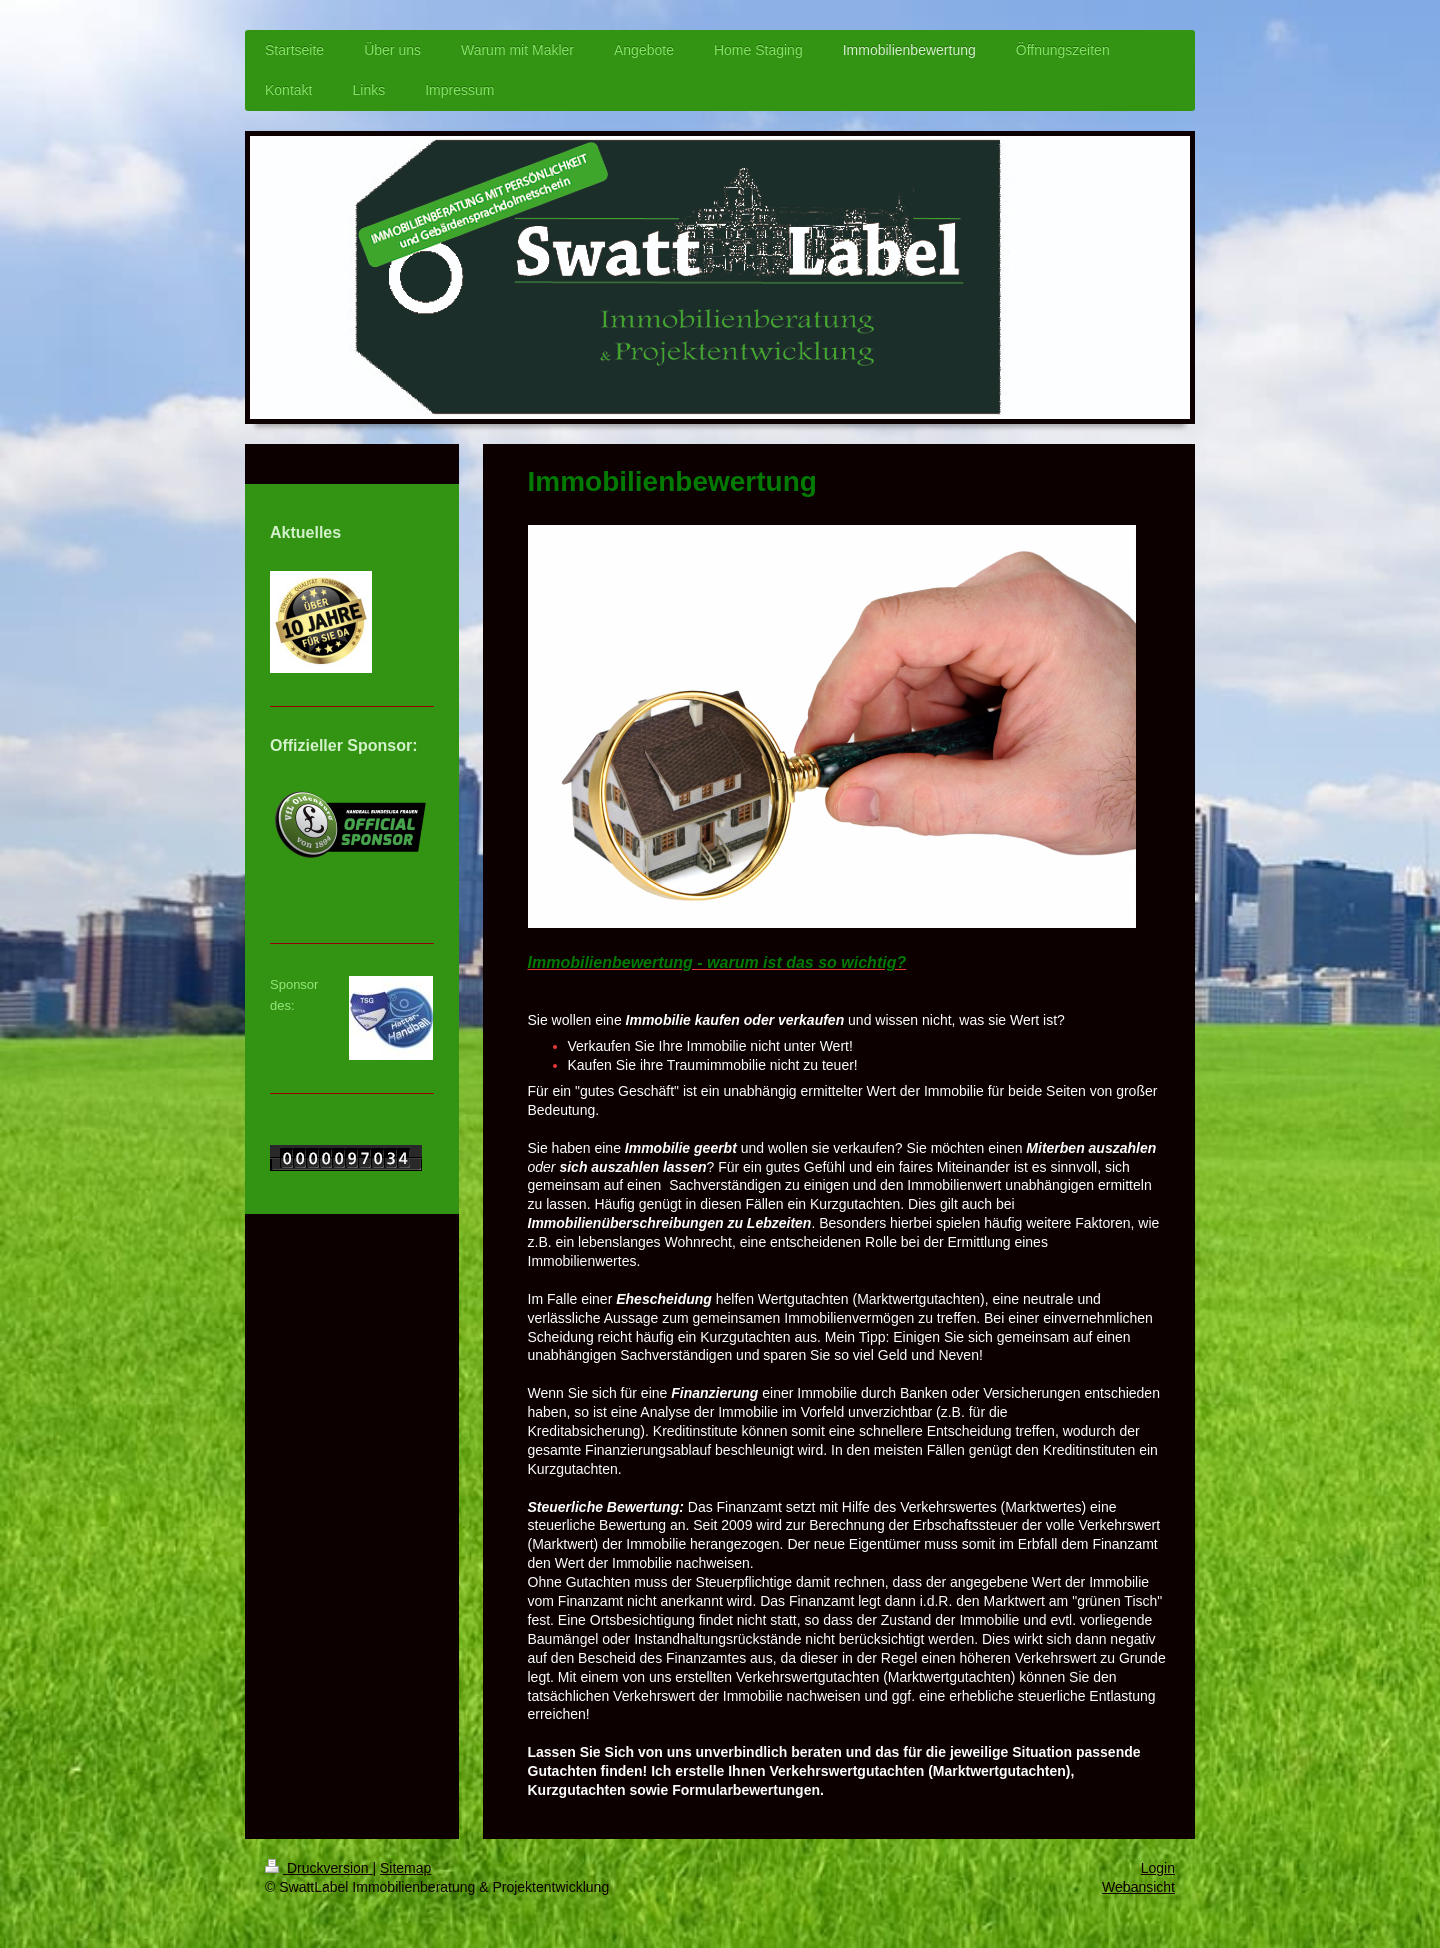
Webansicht (1138, 1887)
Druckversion (318, 1868)
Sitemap (405, 1868)
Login (1158, 1868)
